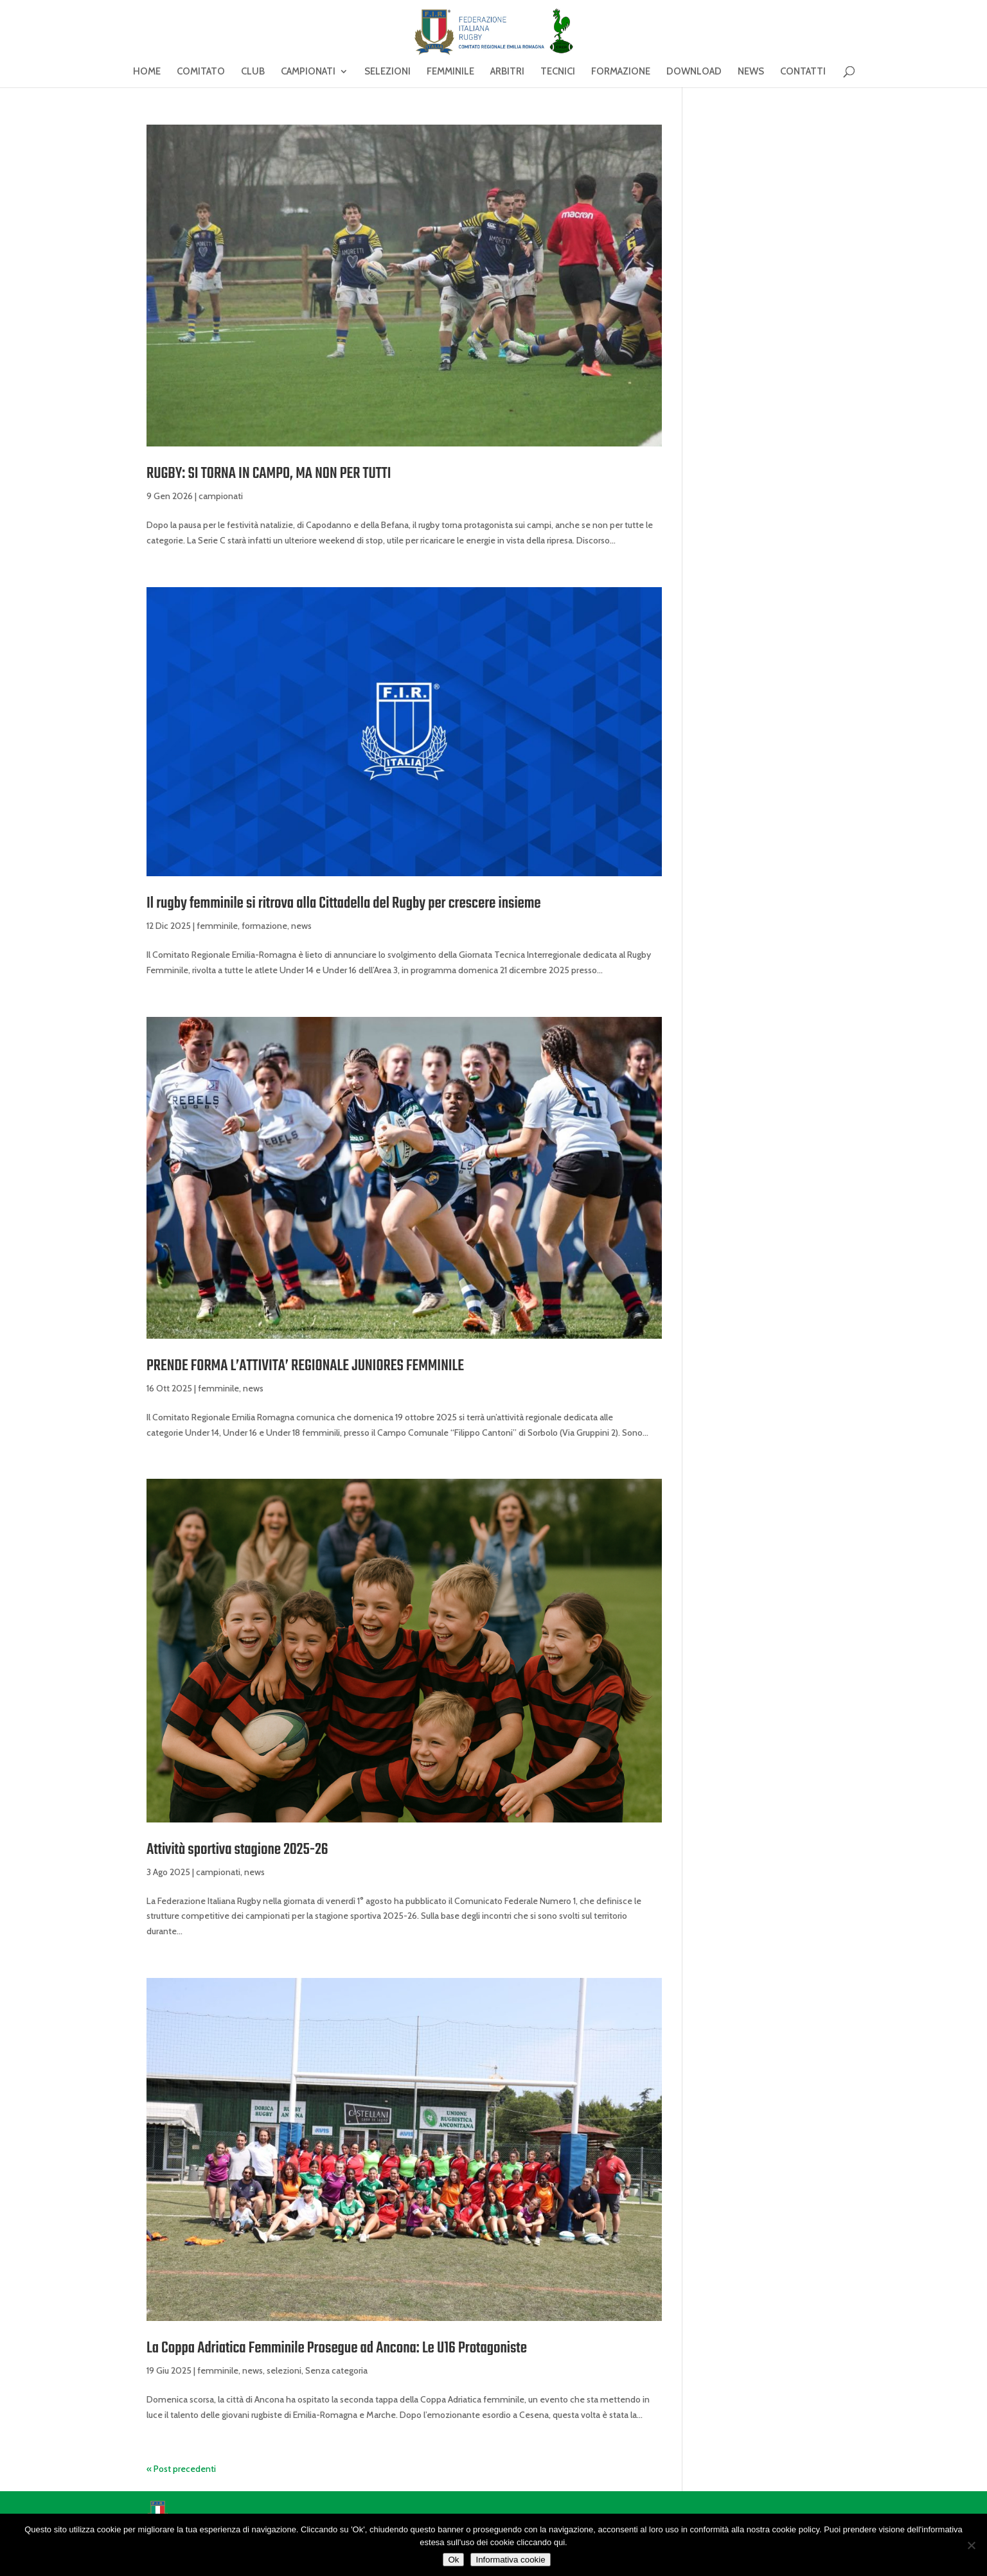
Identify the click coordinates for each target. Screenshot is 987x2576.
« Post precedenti (181, 2469)
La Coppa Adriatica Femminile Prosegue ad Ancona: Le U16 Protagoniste (337, 2348)
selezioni (284, 2370)
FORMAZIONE (620, 72)
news (301, 925)
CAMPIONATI (308, 72)
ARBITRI (507, 72)
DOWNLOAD (694, 72)
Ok (453, 2559)
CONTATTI (803, 72)
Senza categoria (336, 2370)
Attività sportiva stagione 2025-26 (237, 1850)
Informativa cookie (510, 2559)
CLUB (253, 72)
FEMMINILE (450, 72)
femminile (217, 925)
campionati (221, 496)
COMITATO (201, 72)
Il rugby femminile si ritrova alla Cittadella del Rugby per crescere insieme (344, 903)
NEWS (751, 72)
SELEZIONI (387, 72)
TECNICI (557, 72)
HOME (147, 72)
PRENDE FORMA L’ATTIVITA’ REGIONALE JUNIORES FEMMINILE (305, 1366)
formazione (264, 925)
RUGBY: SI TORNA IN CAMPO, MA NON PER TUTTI (269, 474)
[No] (971, 2545)
